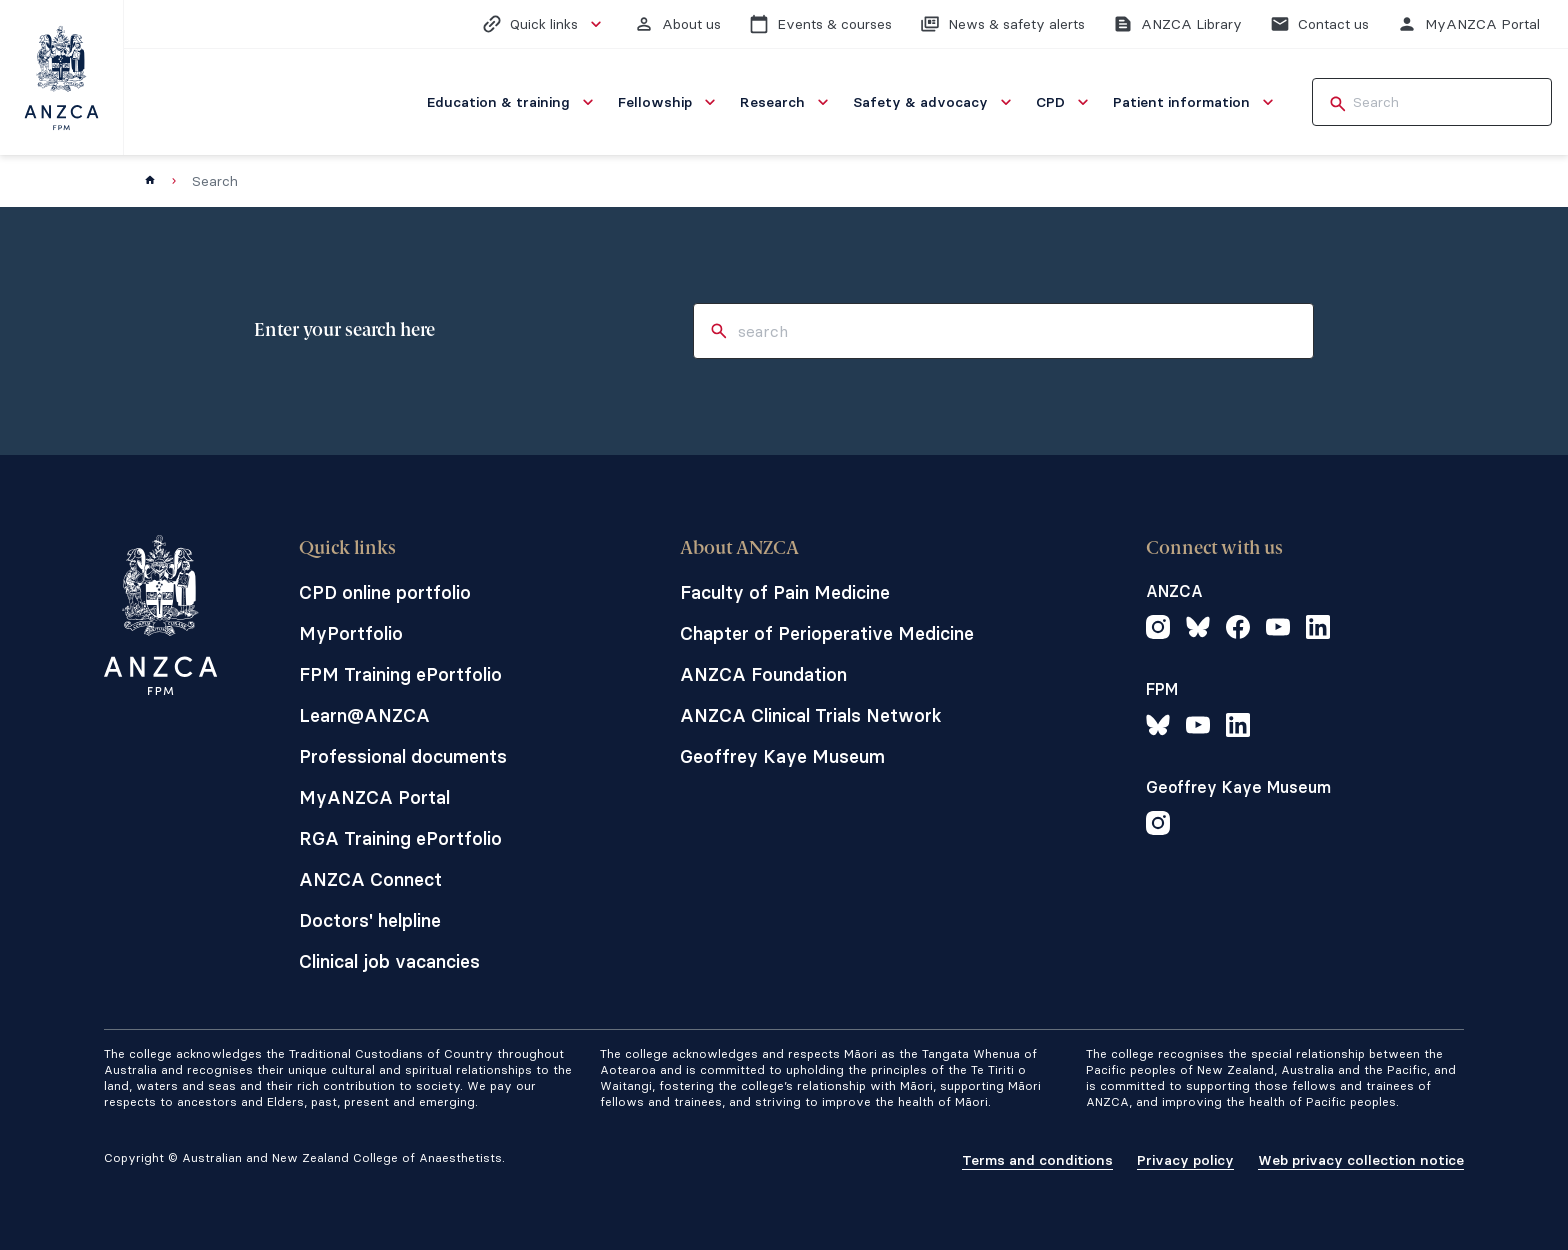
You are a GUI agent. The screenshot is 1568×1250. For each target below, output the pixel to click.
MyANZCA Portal (374, 797)
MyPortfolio (351, 633)
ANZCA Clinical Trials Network (811, 715)
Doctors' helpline (370, 920)
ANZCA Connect (370, 879)
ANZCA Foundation (763, 674)
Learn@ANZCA (364, 715)
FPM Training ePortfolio (400, 674)
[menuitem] (512, 102)
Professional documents (403, 756)
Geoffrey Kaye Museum (782, 756)
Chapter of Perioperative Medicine (827, 633)
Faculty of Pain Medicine (785, 592)
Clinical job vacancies (389, 961)
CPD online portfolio (385, 592)
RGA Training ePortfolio (400, 838)
